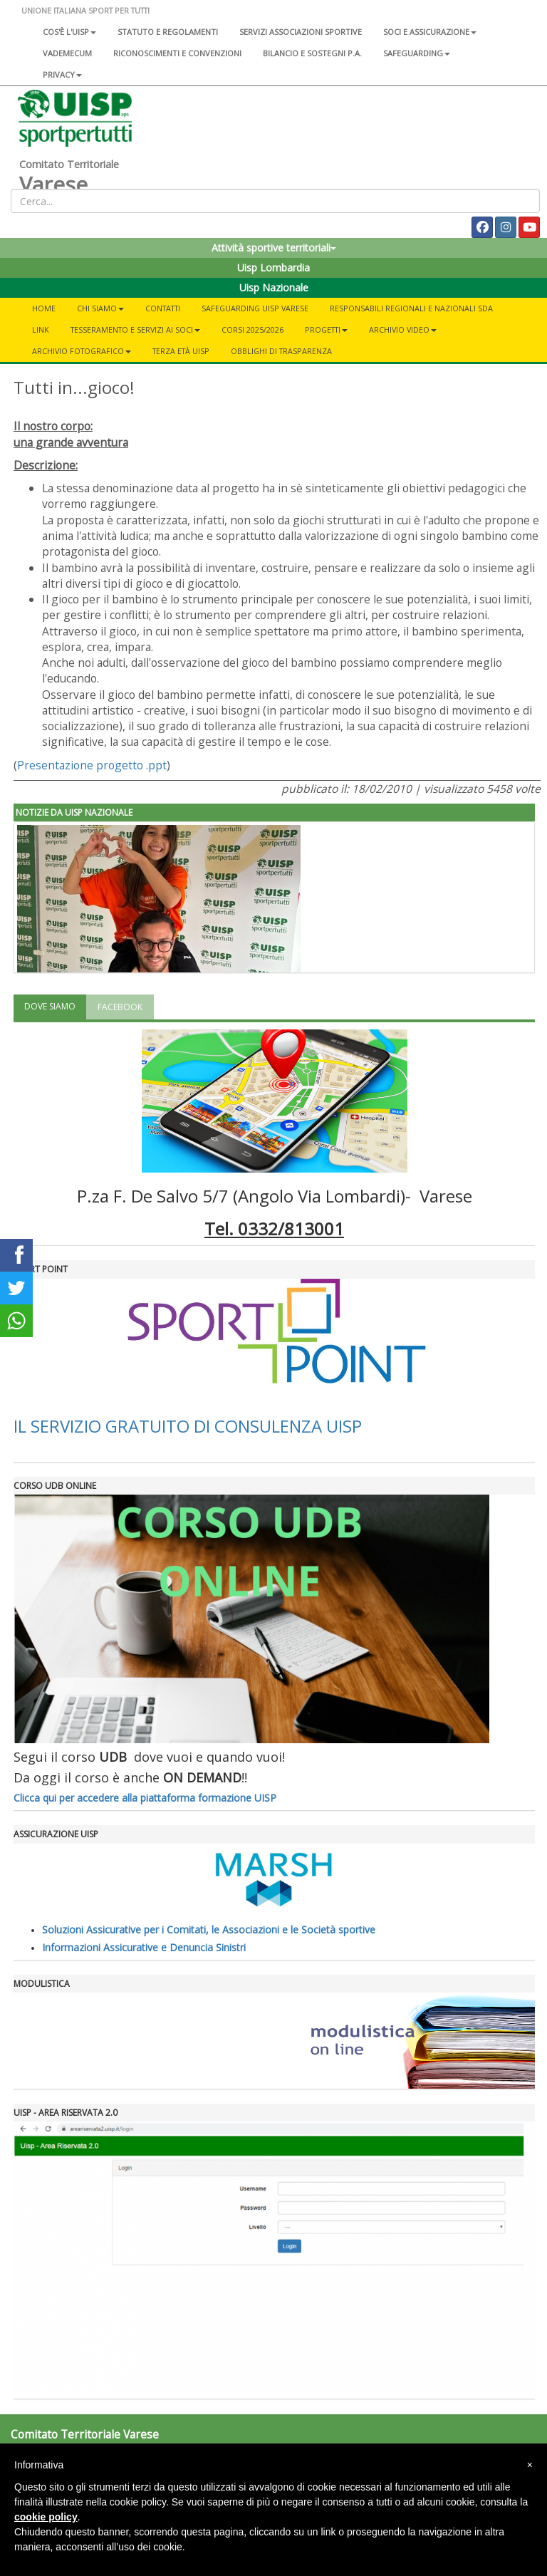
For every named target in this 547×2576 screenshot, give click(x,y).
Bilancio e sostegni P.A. (312, 53)
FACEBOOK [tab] (120, 1007)
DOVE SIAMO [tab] (49, 1006)
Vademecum (67, 53)
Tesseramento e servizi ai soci (135, 329)
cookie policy (46, 2517)
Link (40, 329)
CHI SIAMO (100, 308)
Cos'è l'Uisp (69, 31)
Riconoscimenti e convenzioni (177, 53)
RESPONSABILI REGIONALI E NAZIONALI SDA (411, 308)
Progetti (326, 329)
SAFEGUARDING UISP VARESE (255, 308)
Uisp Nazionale (273, 287)
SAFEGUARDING (416, 53)
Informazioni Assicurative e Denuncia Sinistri (144, 1947)
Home (44, 308)
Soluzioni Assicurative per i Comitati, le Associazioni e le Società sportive (208, 1929)
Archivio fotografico (81, 351)
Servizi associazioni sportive (300, 31)
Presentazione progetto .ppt (92, 765)
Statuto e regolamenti (168, 31)
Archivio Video (403, 329)
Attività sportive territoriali (274, 247)
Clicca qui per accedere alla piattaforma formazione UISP (145, 1797)
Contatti (162, 308)
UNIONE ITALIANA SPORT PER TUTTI (85, 10)
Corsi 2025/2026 (252, 329)
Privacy (62, 74)
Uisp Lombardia (273, 267)
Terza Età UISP (180, 351)
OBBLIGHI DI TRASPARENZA (281, 351)
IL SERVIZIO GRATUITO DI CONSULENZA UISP (188, 1426)
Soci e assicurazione (429, 31)
